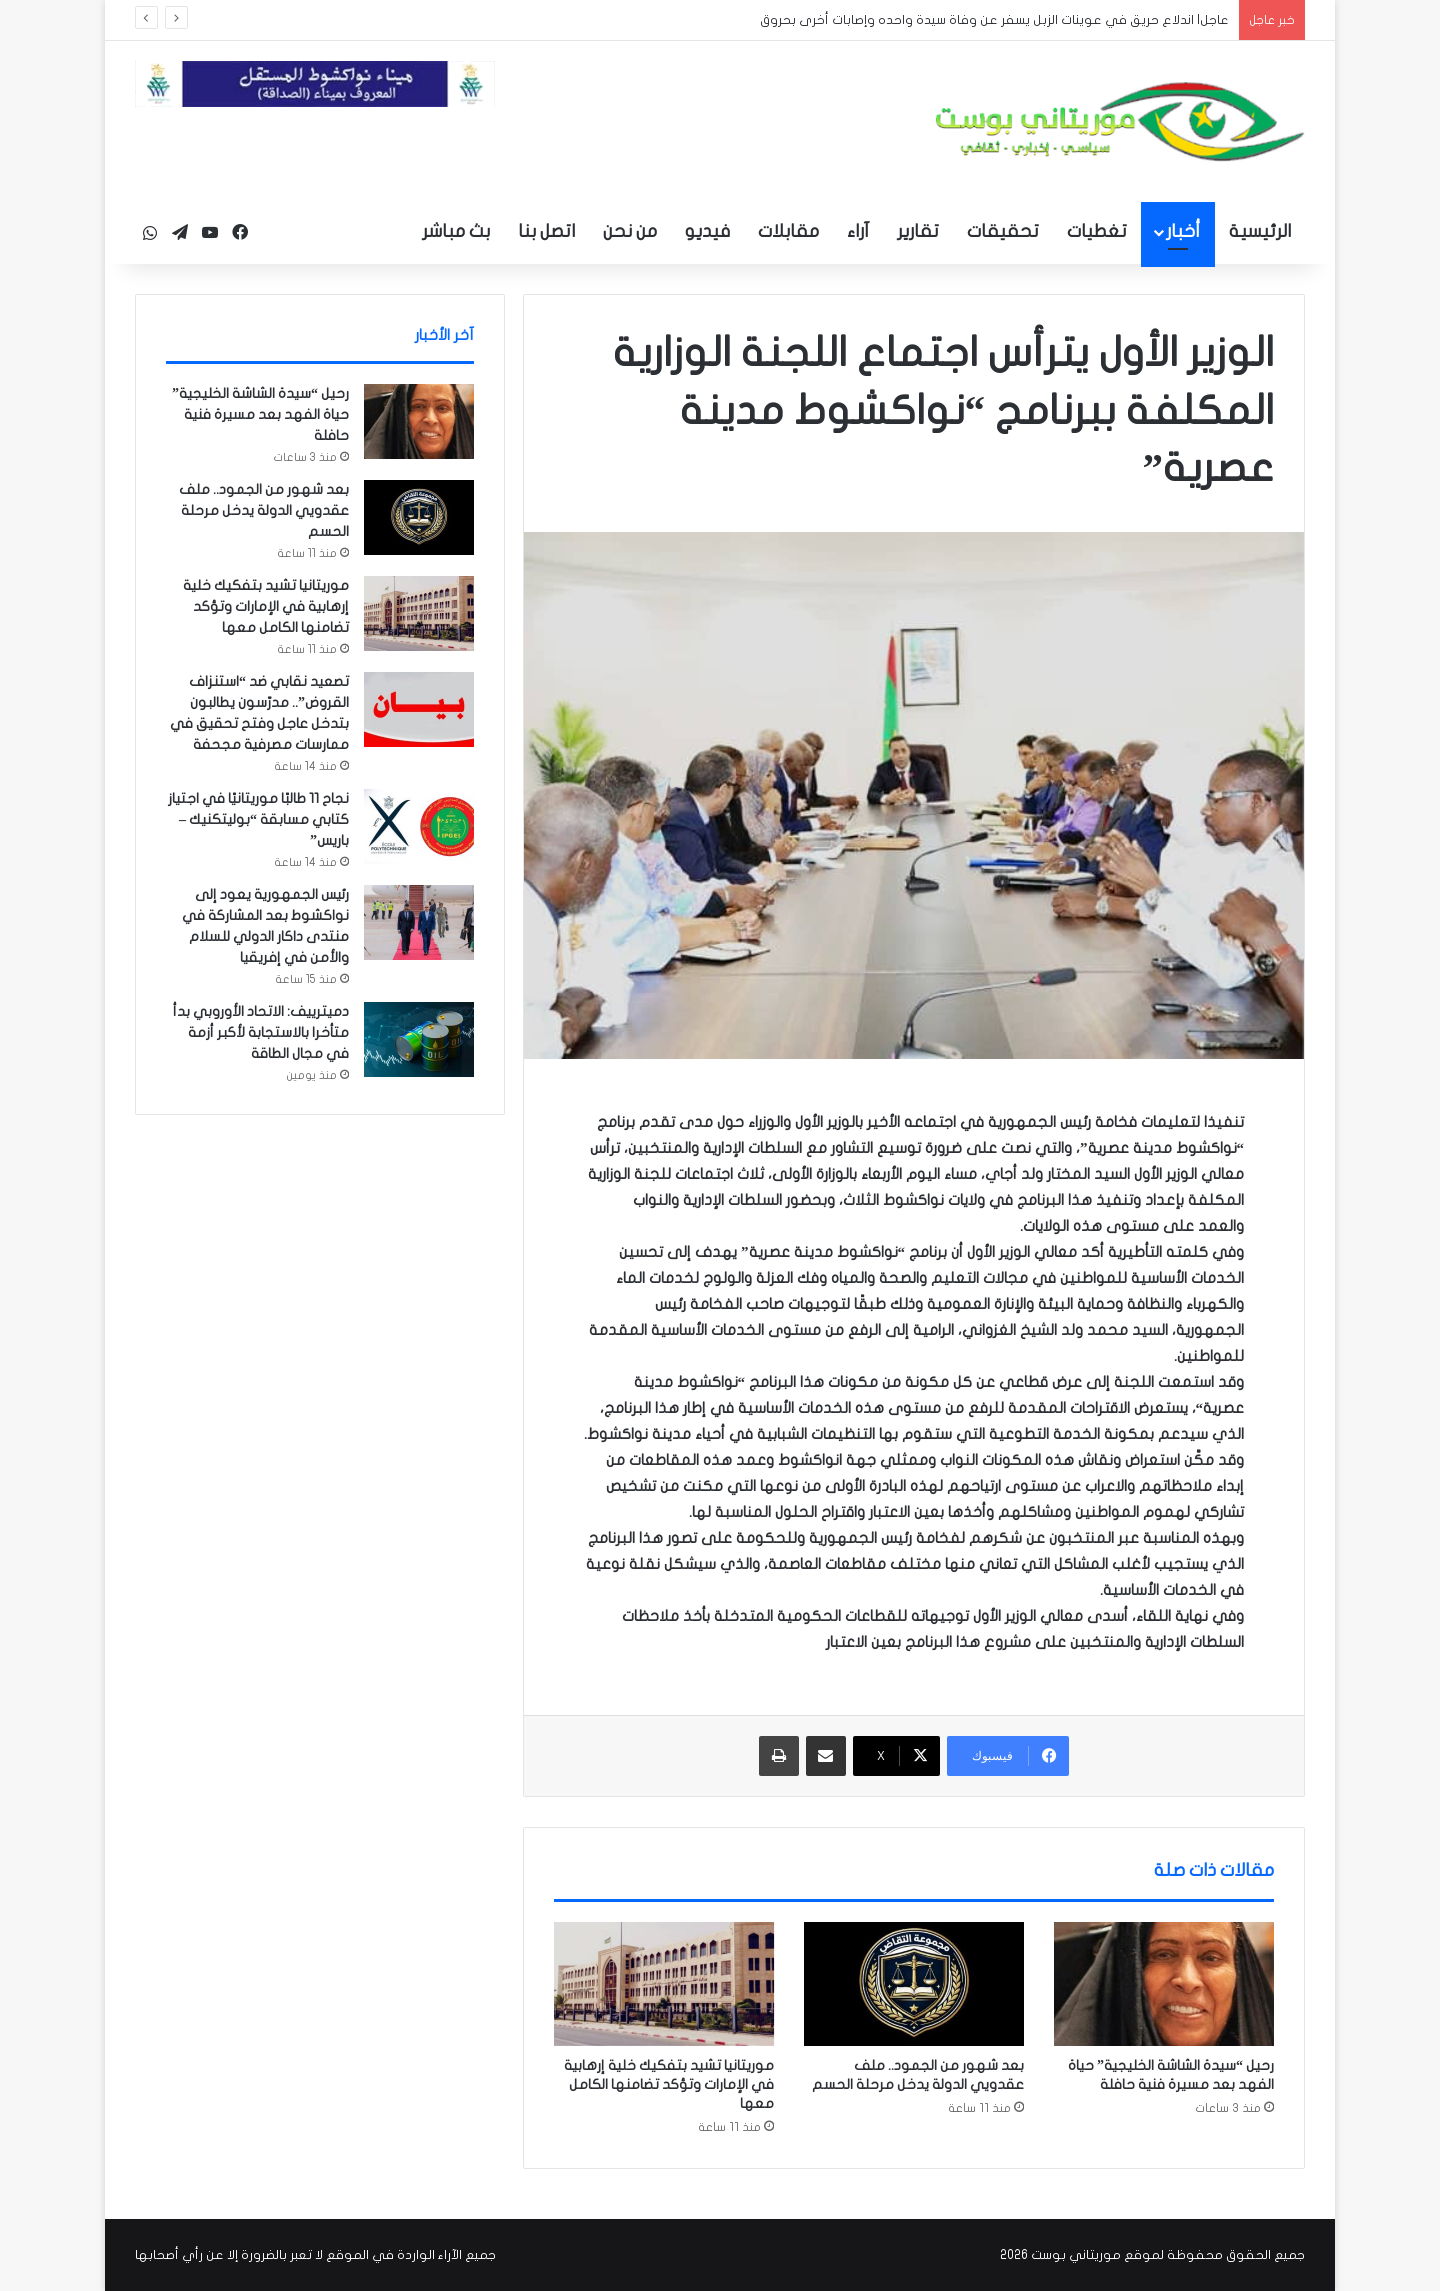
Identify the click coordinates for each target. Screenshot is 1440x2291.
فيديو (707, 231)
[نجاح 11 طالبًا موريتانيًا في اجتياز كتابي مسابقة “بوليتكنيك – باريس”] (419, 826)
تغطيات (1097, 231)
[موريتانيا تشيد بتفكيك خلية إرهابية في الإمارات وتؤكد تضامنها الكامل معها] (664, 1984)
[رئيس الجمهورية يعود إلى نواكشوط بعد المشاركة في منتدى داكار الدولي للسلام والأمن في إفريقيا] (419, 922)
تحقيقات (1003, 231)
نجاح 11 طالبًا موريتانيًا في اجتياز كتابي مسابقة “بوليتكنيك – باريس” (258, 819)
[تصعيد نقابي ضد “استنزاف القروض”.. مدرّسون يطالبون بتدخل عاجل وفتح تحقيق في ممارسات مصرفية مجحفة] (419, 709)
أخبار (1183, 231)
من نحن (630, 231)
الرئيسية (1260, 231)
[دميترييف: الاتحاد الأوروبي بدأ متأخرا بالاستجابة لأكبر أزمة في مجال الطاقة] (419, 1039)
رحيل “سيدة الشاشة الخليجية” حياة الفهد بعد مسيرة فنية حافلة (260, 414)
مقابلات (788, 231)
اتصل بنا (546, 231)
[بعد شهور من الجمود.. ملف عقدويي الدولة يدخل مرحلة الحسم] (914, 1984)
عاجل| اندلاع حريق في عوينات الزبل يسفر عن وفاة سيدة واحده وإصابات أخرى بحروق (994, 20)
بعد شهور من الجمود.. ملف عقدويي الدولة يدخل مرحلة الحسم (264, 510)
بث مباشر (456, 231)
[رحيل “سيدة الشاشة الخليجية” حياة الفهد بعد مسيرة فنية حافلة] (1164, 1984)
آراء (858, 231)
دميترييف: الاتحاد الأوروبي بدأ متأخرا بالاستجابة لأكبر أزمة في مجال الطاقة (261, 1032)
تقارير (918, 231)
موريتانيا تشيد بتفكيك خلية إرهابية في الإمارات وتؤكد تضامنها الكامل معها (669, 2084)
